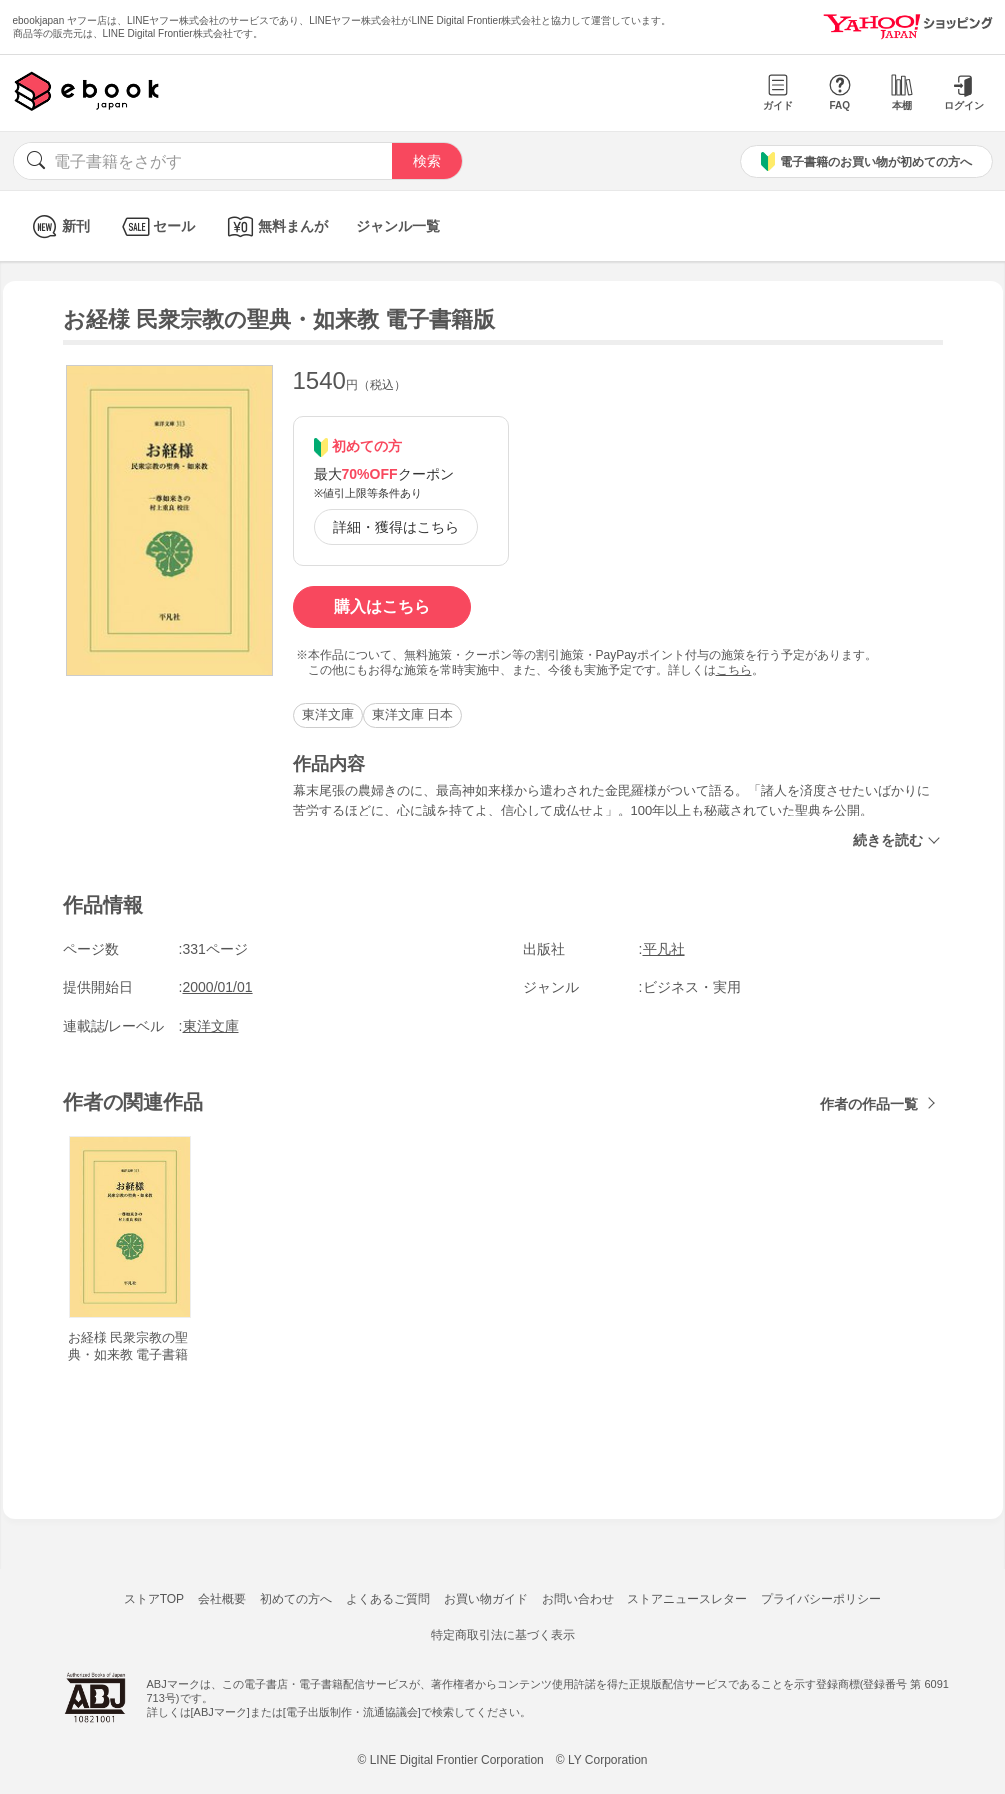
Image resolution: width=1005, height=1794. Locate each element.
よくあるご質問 (388, 1599)
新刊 (58, 226)
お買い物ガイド (486, 1599)
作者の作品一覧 (869, 1104)
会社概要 (222, 1599)
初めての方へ (296, 1599)
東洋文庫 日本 (413, 714)
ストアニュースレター (687, 1599)
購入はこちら (382, 606)
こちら (734, 670)
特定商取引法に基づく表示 (503, 1635)
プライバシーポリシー (821, 1599)
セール (156, 226)
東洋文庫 (328, 714)
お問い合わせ (578, 1599)
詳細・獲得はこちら (396, 527)
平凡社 (664, 949)
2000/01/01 (218, 987)
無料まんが (275, 226)
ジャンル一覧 (398, 226)
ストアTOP (154, 1599)
